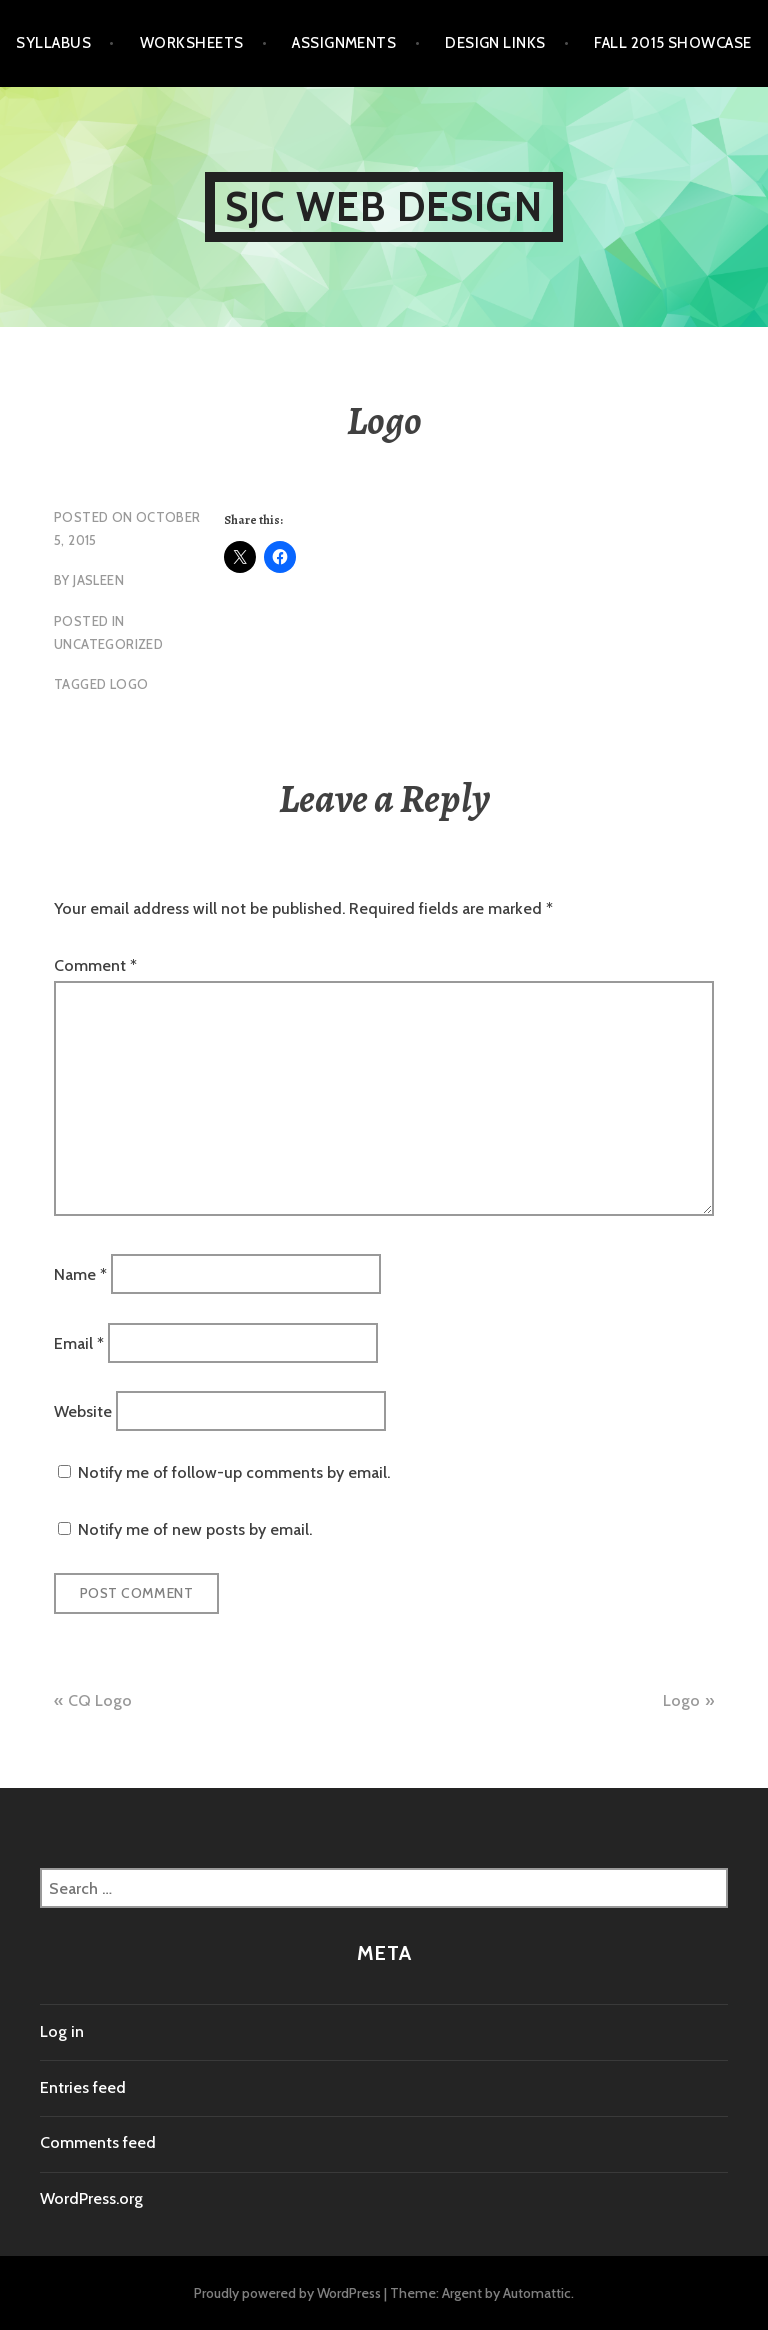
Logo (681, 1700)
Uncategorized (108, 644)
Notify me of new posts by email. (195, 1529)
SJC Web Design (384, 206)
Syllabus (53, 43)
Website (83, 1410)
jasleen (98, 580)
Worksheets (192, 43)
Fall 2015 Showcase (672, 43)
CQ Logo (100, 1700)
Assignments (344, 43)
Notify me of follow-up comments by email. (234, 1472)
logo (129, 684)
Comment (95, 965)
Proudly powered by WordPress (287, 2293)
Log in (62, 2031)
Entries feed (83, 2087)
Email (79, 1342)
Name (80, 1274)
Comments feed (98, 2142)
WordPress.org (91, 2198)
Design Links (495, 43)
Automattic (537, 2293)
